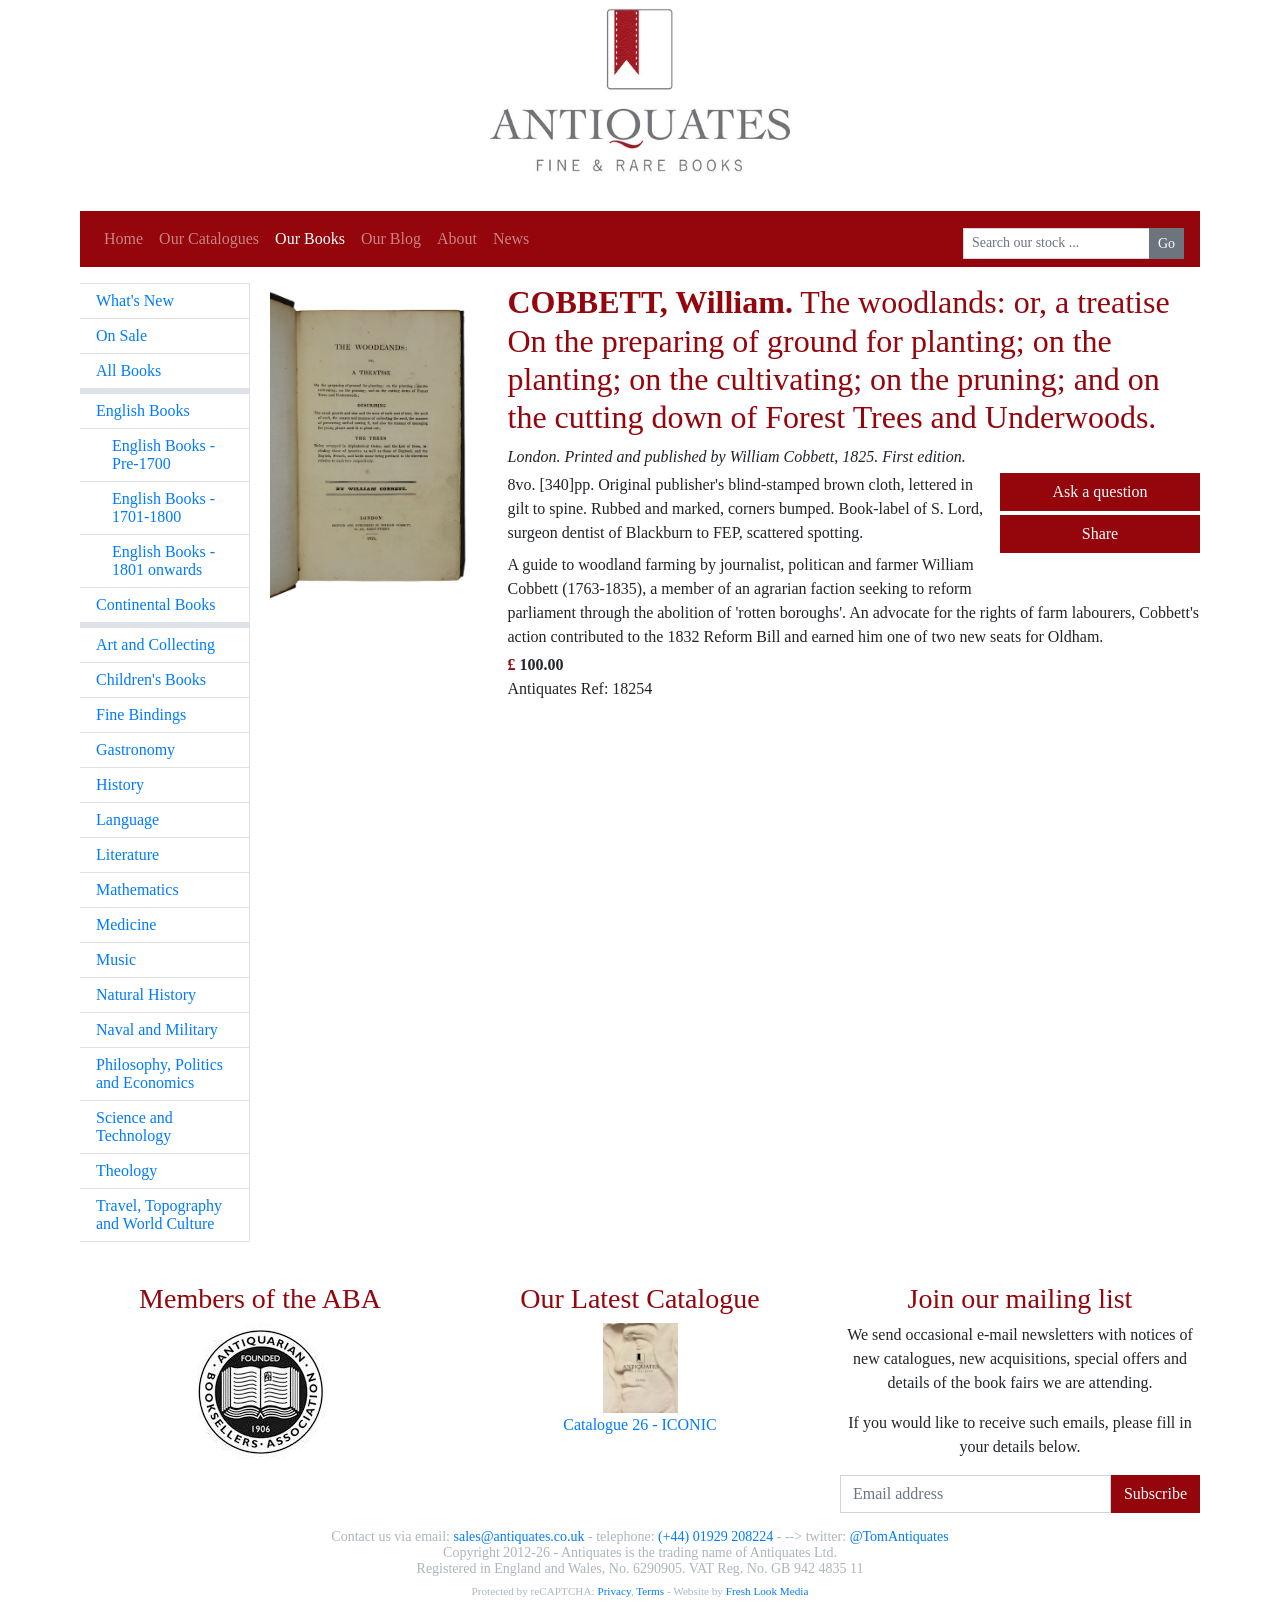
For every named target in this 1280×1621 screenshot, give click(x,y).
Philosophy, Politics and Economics (159, 1073)
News (511, 238)
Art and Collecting (155, 644)
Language (127, 819)
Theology (126, 1170)
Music (116, 959)
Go (1166, 243)
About (457, 238)
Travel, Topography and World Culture (159, 1214)
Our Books (310, 238)
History (120, 784)
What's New (135, 300)
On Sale (121, 335)
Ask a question (1099, 491)
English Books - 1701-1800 (163, 507)
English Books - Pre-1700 (163, 454)
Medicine (126, 924)
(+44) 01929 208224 (715, 1536)
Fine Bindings (141, 714)
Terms (650, 1591)
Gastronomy (135, 749)
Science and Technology (134, 1126)
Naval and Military (157, 1029)
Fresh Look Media (767, 1591)
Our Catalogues (209, 238)
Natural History (146, 994)
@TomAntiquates (899, 1536)
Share (1100, 533)
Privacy (613, 1591)
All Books (128, 370)
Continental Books (156, 604)
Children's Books (151, 679)
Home (123, 238)
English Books (143, 410)
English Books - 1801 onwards (163, 560)
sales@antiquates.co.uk (518, 1536)
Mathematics (137, 889)
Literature (127, 854)
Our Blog (391, 238)
